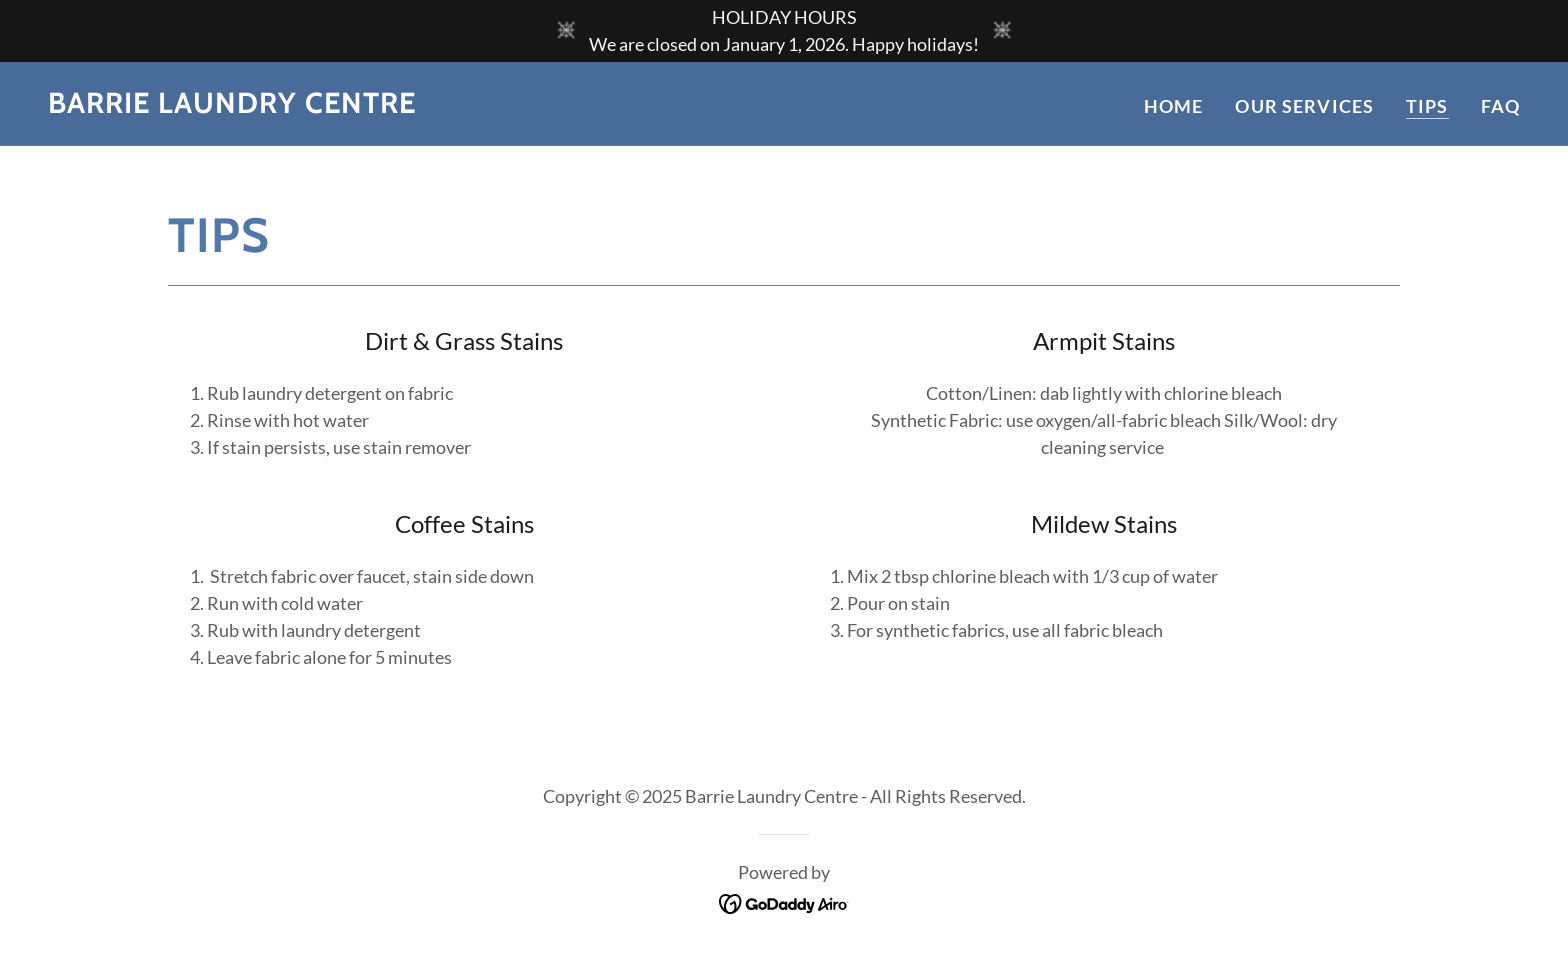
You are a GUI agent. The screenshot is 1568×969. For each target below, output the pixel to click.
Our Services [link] (1304, 106)
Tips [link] (1427, 106)
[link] (232, 106)
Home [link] (1174, 106)
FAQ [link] (1500, 106)
